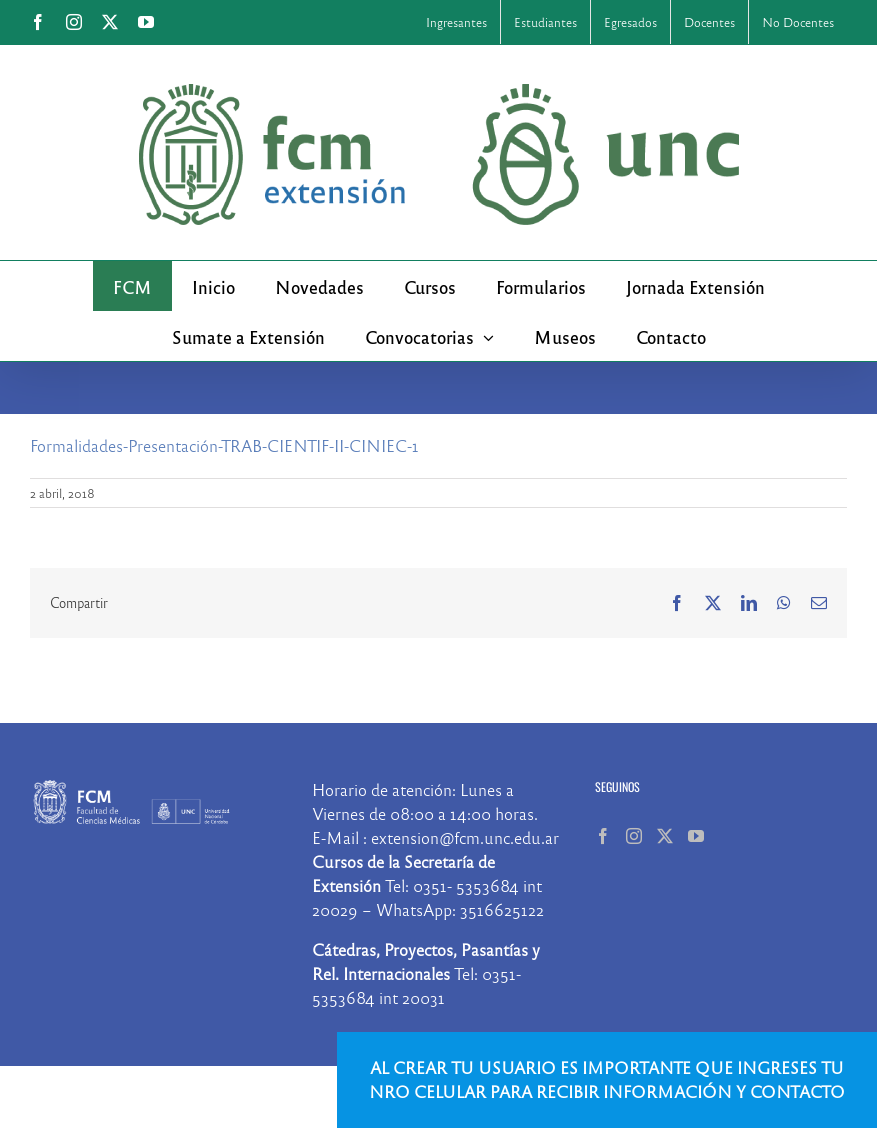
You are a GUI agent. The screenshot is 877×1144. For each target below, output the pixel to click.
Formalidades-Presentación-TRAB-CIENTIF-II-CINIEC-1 (224, 445)
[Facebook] (603, 836)
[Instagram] (634, 836)
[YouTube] (696, 836)
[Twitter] (665, 836)
